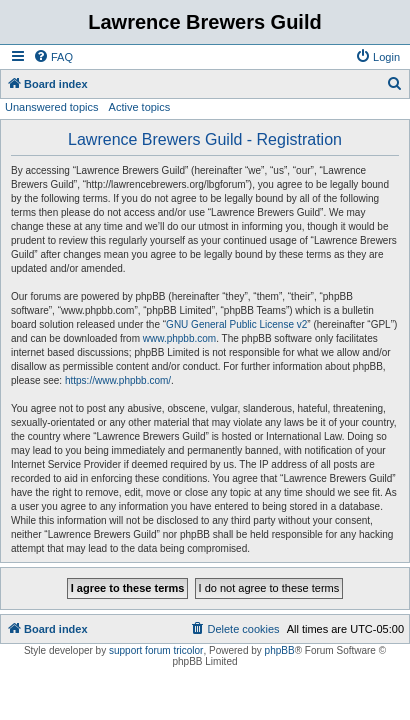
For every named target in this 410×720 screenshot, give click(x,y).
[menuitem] (53, 57)
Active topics (140, 107)
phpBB (280, 650)
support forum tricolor (156, 650)
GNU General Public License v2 (236, 324)
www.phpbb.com (179, 338)
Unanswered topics (52, 107)
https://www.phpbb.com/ (118, 380)
